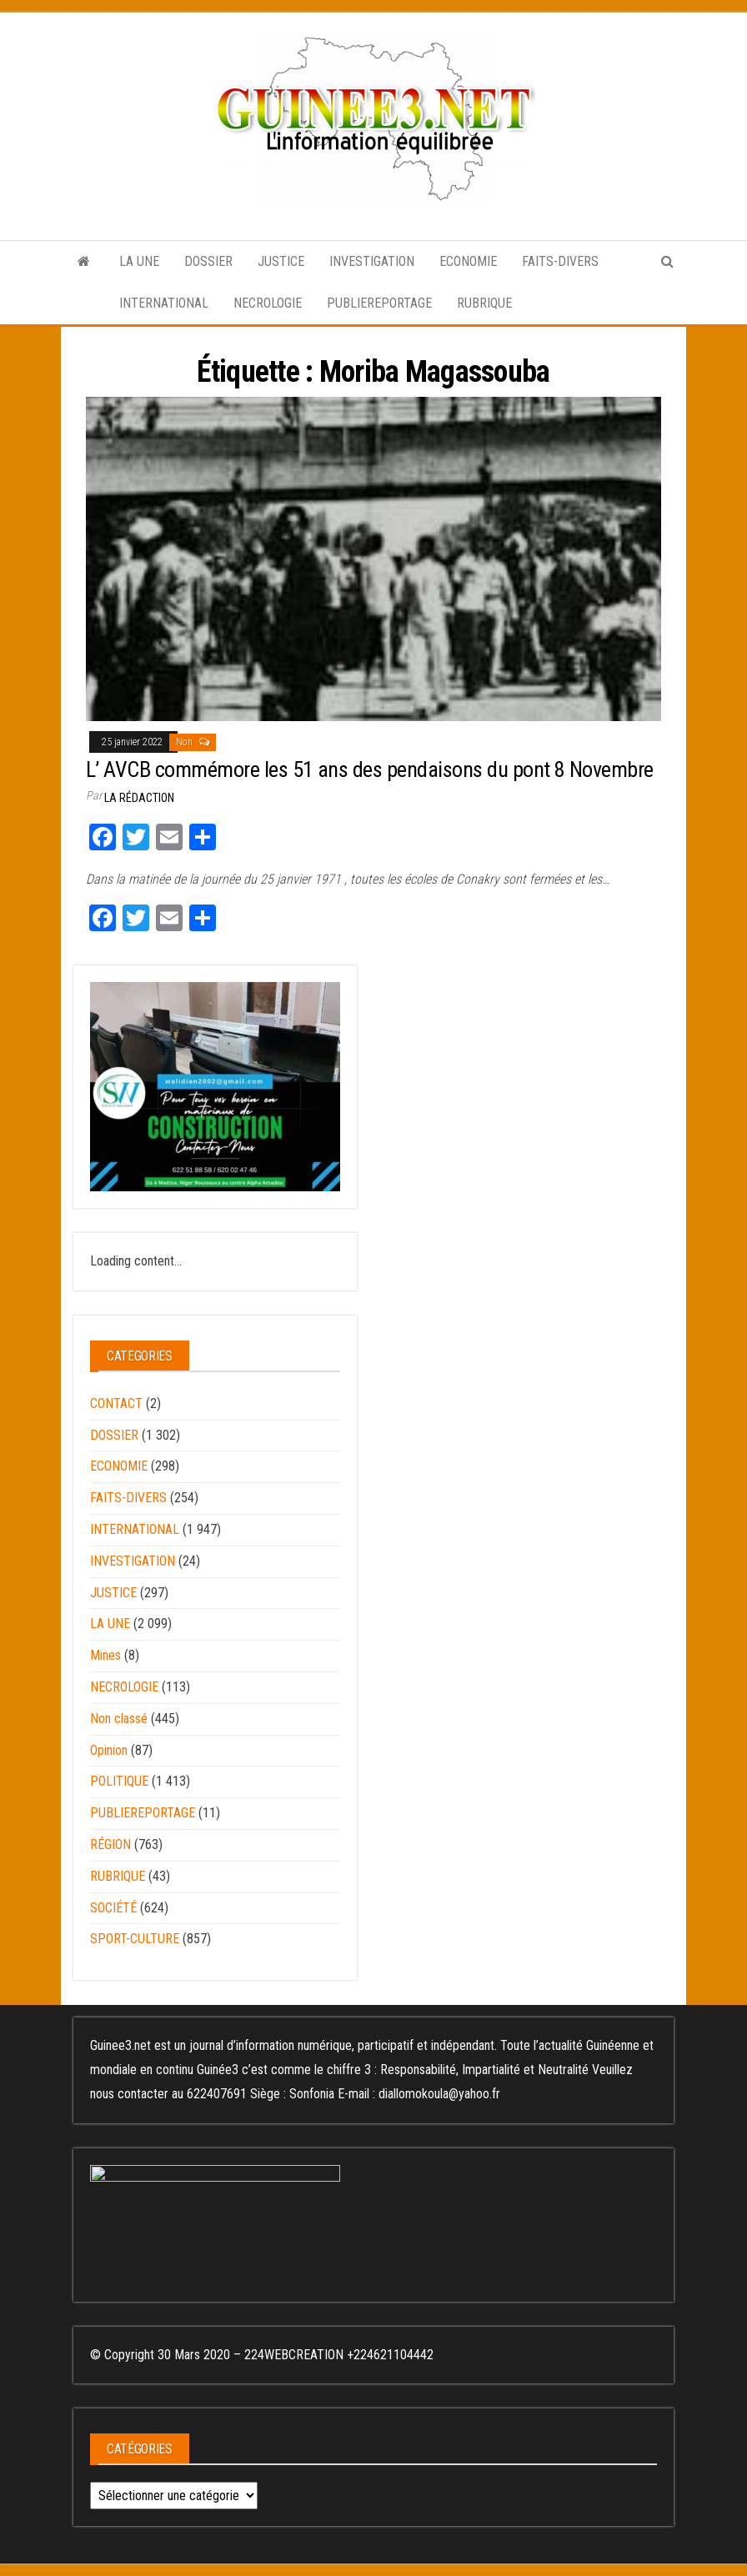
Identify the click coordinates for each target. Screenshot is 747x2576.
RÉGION (110, 1844)
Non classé (119, 1719)
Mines (105, 1655)
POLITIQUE (119, 1781)
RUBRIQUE (484, 303)
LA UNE (139, 261)
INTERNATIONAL (163, 303)
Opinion (109, 1750)
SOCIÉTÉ (113, 1908)
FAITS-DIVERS (560, 261)
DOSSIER (208, 261)
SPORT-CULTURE (134, 1939)
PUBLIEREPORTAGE (379, 303)
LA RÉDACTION (139, 797)
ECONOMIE (468, 261)
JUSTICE (281, 261)
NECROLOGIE (267, 303)
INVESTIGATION (371, 261)
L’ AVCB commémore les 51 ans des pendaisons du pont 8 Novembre (370, 769)
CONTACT (116, 1403)
